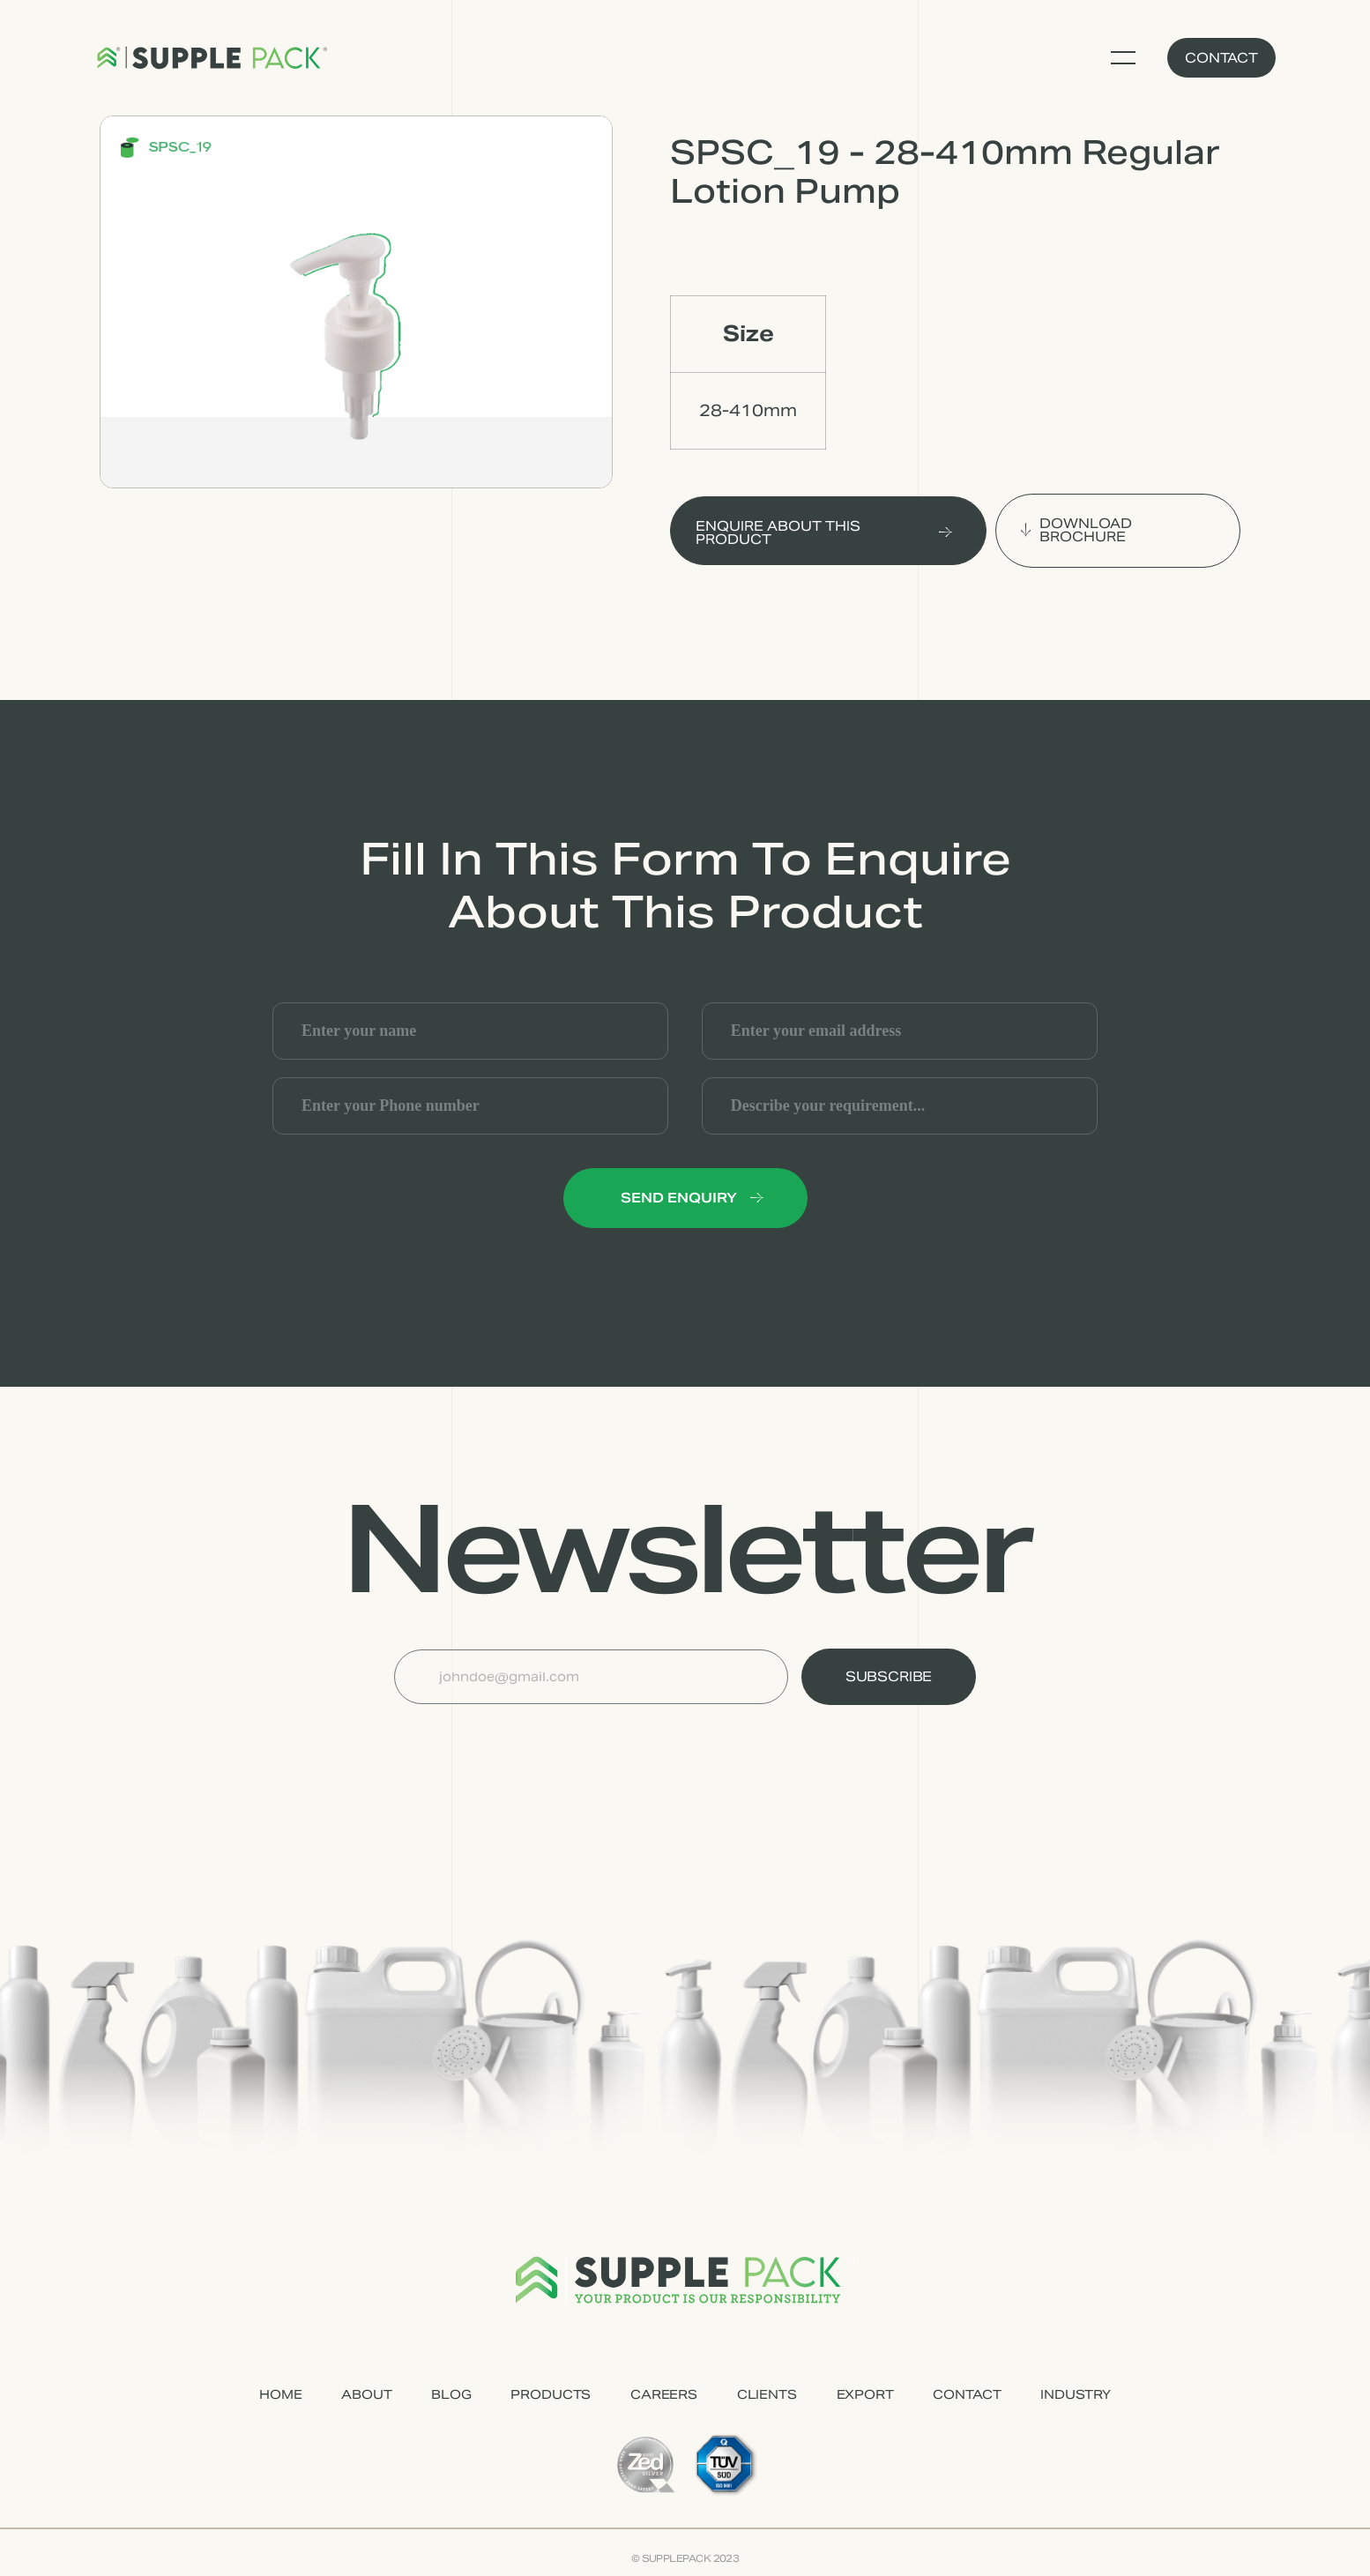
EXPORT (865, 2394)
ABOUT (366, 2394)
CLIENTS (767, 2394)
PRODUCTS (550, 2394)
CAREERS (663, 2394)
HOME (280, 2394)
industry (1075, 2394)
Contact (1221, 57)
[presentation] (528, 1747)
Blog (451, 2394)
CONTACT (967, 2394)
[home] (211, 58)
